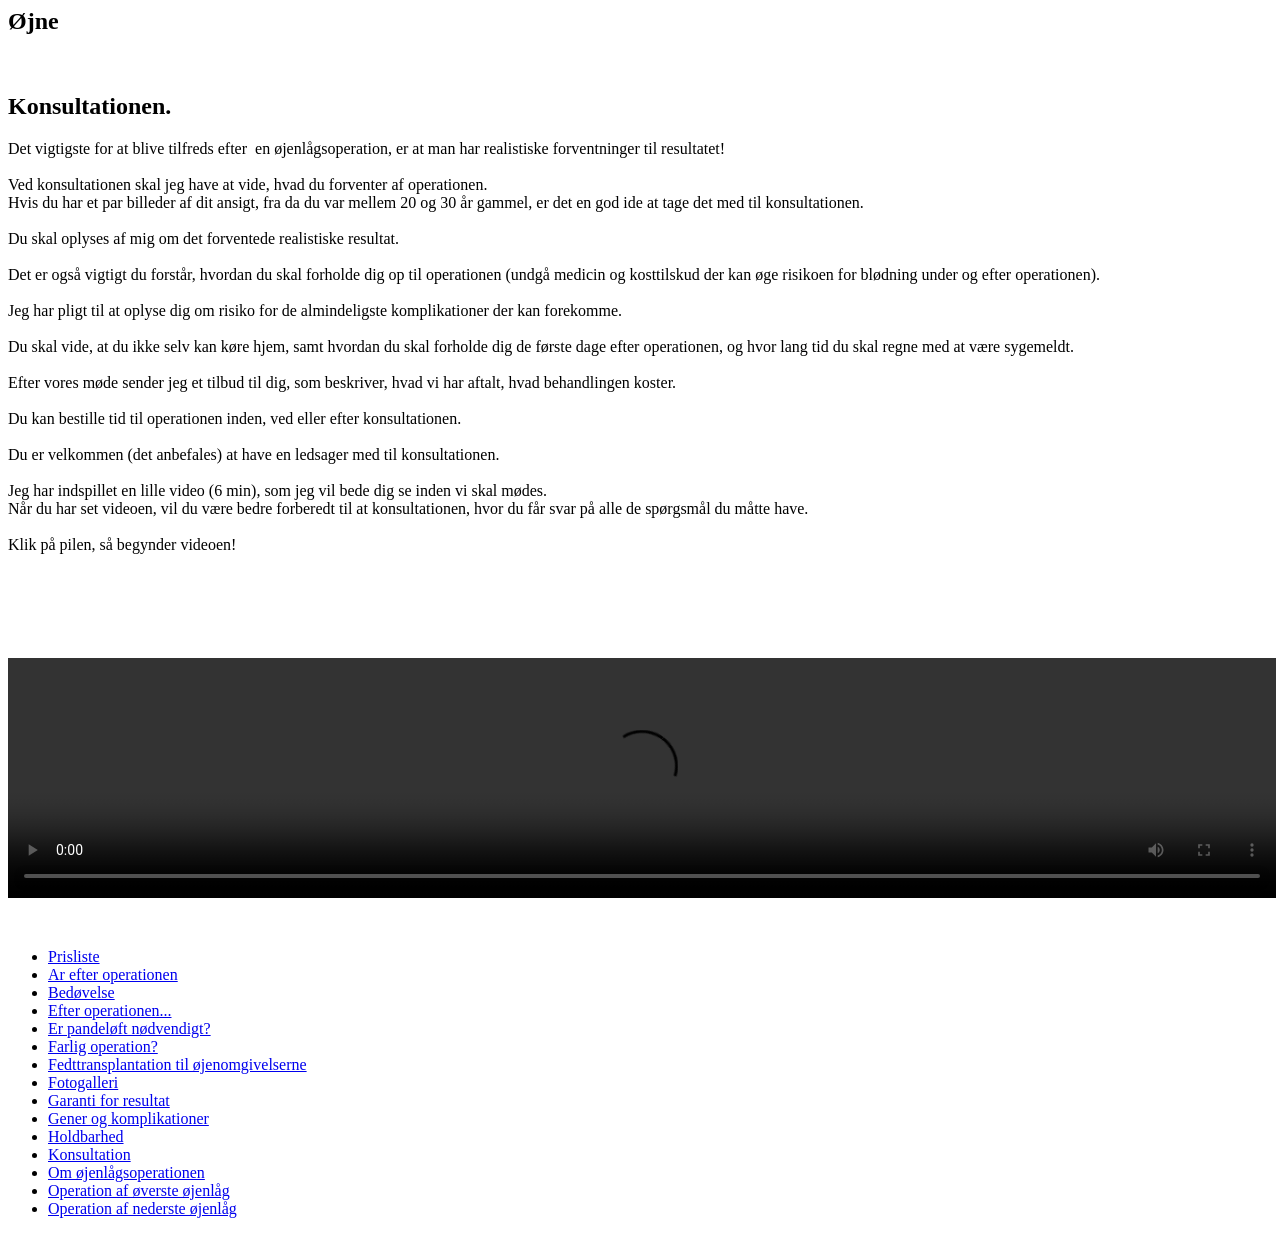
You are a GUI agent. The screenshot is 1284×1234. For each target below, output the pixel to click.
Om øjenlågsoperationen (126, 1172)
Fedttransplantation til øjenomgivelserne (177, 1064)
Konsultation (89, 1154)
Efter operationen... (110, 1010)
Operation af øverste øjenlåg (139, 1190)
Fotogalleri (83, 1082)
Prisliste (74, 956)
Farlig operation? (103, 1046)
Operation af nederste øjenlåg (142, 1208)
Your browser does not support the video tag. (642, 778)
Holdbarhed (86, 1136)
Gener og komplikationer (128, 1118)
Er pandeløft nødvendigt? (129, 1028)
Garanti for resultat (109, 1100)
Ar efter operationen (113, 974)
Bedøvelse (81, 992)
